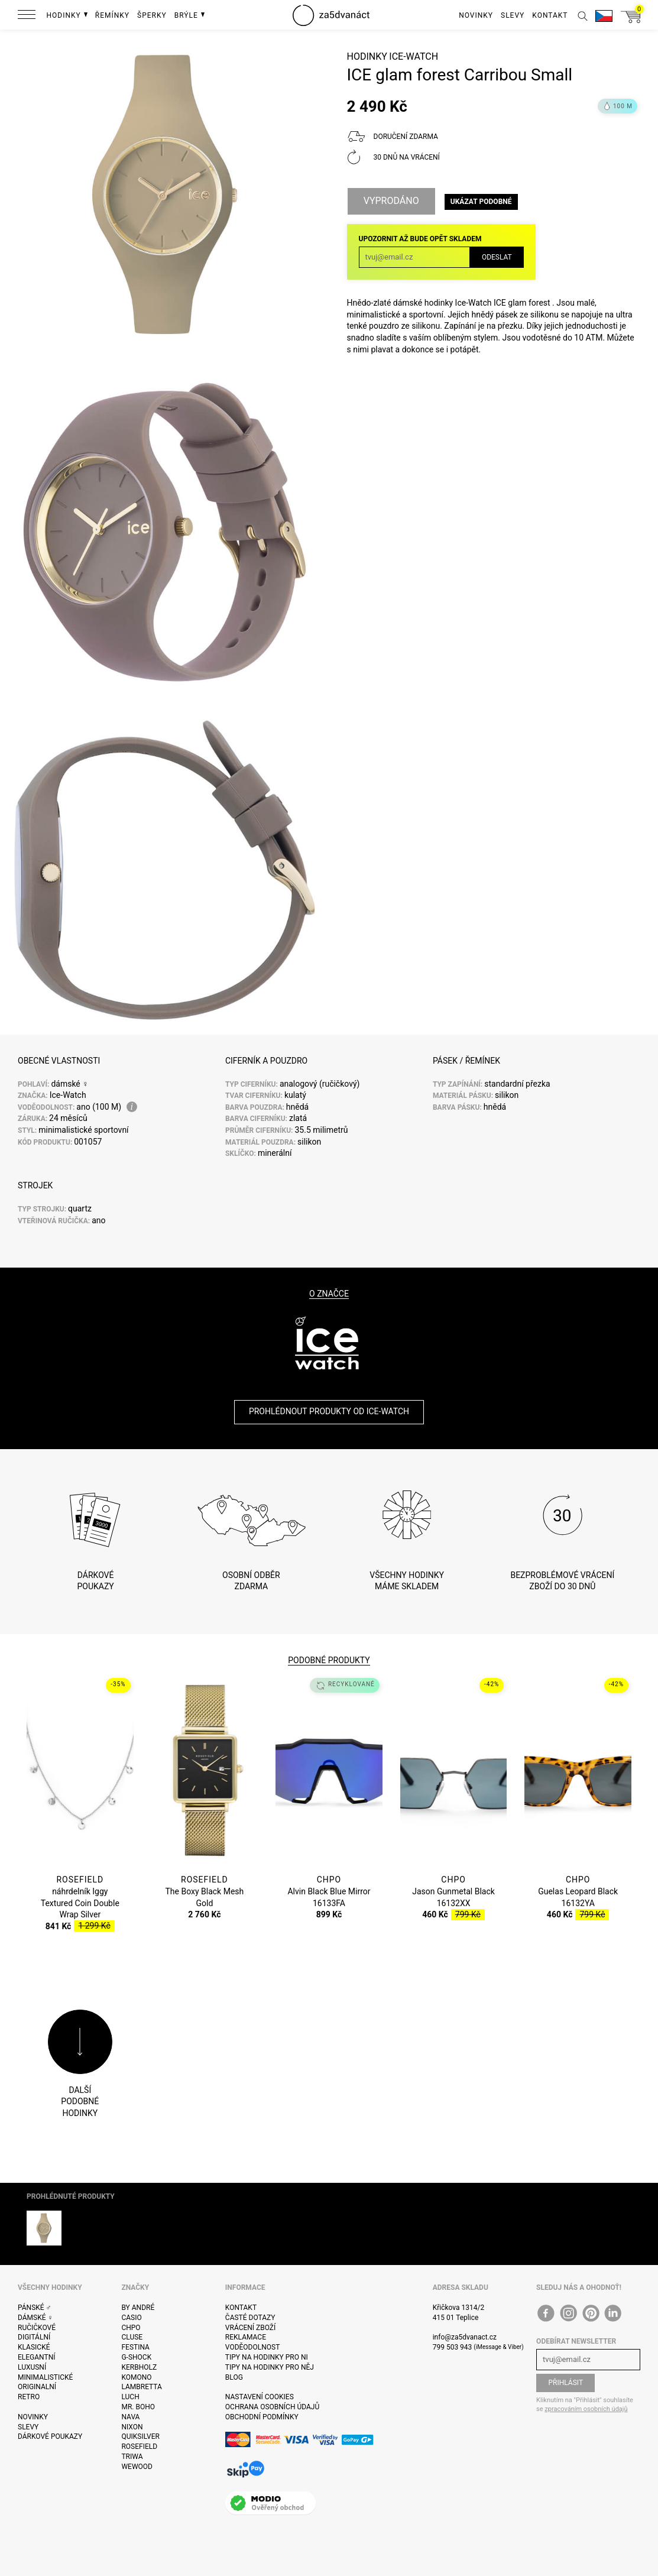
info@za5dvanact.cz (465, 2337)
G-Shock (136, 2357)
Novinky (33, 2417)
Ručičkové (37, 2328)
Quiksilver (140, 2436)
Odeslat (497, 257)
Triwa (131, 2456)
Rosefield (139, 2446)
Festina (135, 2347)
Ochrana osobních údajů (272, 2407)
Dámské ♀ (35, 2317)
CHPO (130, 2328)
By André (137, 2307)
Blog (234, 2377)
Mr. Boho (138, 2407)
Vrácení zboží (250, 2328)
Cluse (131, 2337)
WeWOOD (137, 2466)
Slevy (28, 2427)
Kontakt (241, 2307)
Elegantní (36, 2357)
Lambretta (141, 2387)
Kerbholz (139, 2367)
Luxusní (32, 2367)
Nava (130, 2417)
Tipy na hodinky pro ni (266, 2357)
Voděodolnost (252, 2347)
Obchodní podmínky (262, 2417)
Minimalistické (45, 2377)
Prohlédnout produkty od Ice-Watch (329, 1411)
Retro (29, 2397)
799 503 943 (452, 2347)
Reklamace (245, 2337)
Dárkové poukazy (50, 2436)
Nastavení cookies (259, 2397)
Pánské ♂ (34, 2307)
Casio (131, 2317)
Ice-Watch (413, 56)
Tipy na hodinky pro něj (269, 2367)
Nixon (131, 2427)
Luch (130, 2397)
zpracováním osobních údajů (585, 2409)
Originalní (37, 2387)
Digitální (34, 2337)
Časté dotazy (250, 2317)
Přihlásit (566, 2383)
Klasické (34, 2347)
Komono (136, 2377)
